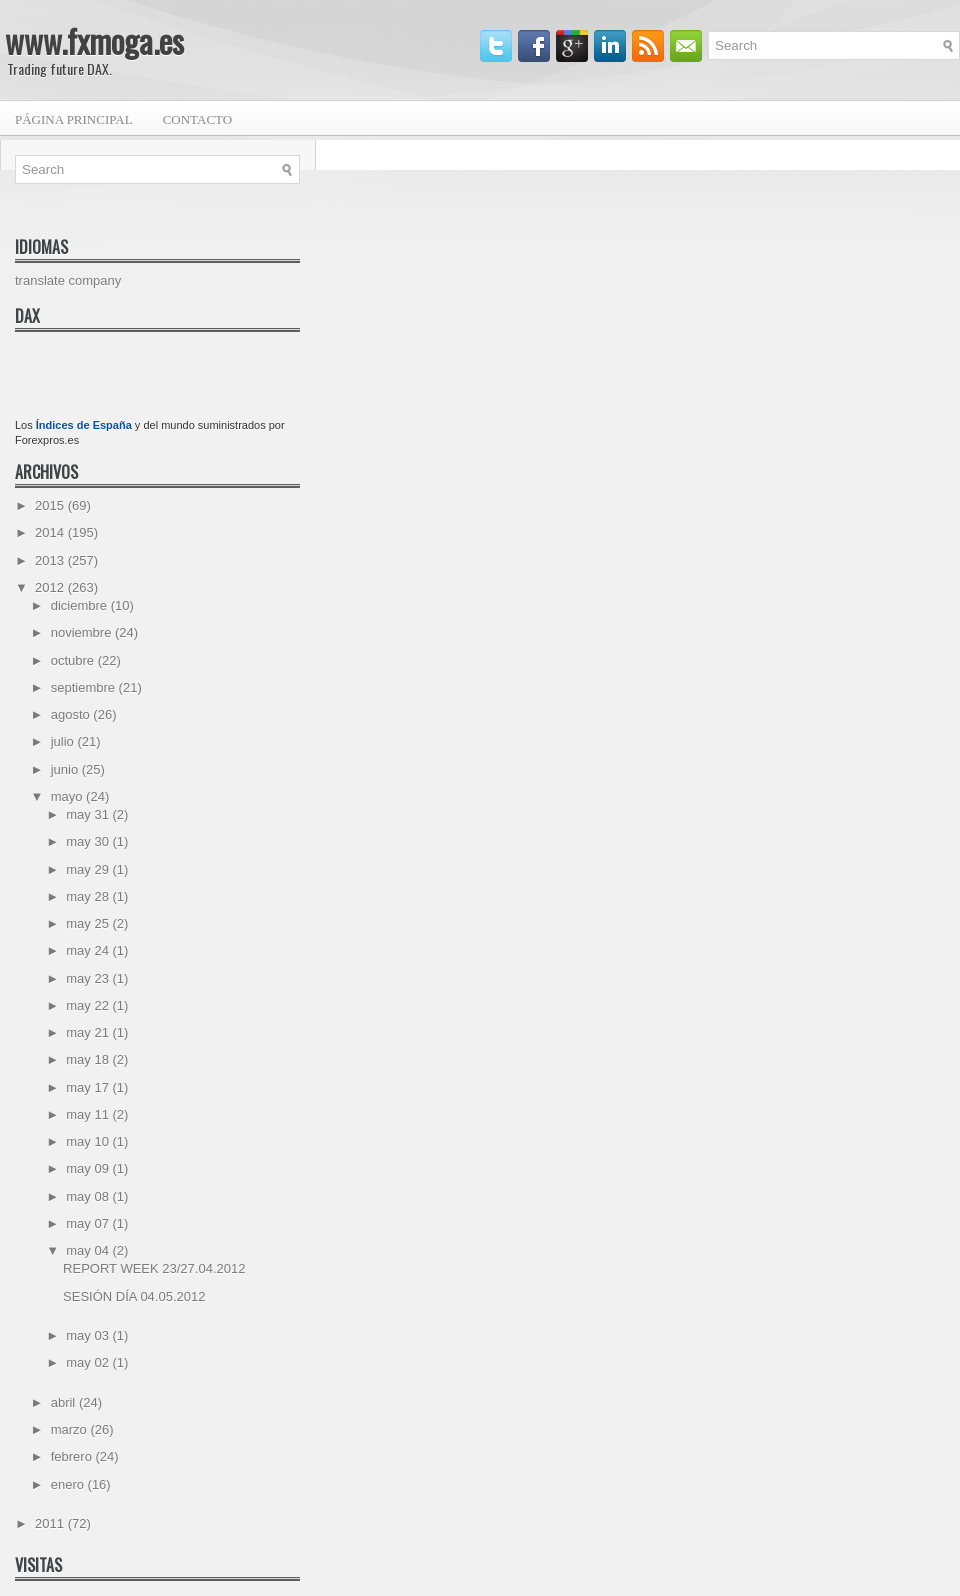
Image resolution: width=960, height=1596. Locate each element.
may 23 (89, 978)
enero (69, 1484)
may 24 (89, 950)
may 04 (89, 1250)
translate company (68, 280)
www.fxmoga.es (94, 40)
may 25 (89, 923)
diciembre (81, 605)
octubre (74, 660)
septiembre (85, 687)
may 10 (89, 1141)
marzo (71, 1429)
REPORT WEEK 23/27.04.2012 (154, 1268)
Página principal (74, 119)
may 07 (89, 1223)
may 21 (89, 1032)
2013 (51, 560)
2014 (51, 532)
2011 (51, 1523)
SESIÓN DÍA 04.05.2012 (134, 1296)
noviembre (83, 632)
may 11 (89, 1114)
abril (65, 1402)
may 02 (89, 1362)
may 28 (89, 896)
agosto (72, 714)
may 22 (89, 1005)
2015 (51, 505)
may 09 (89, 1168)
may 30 (89, 841)
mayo (68, 796)
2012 (51, 587)
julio (64, 741)
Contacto (198, 119)
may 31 (89, 814)
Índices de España (84, 425)
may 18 (89, 1059)
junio (66, 769)
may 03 (89, 1335)
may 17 (89, 1087)
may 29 (89, 869)
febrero (73, 1456)
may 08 (89, 1196)
